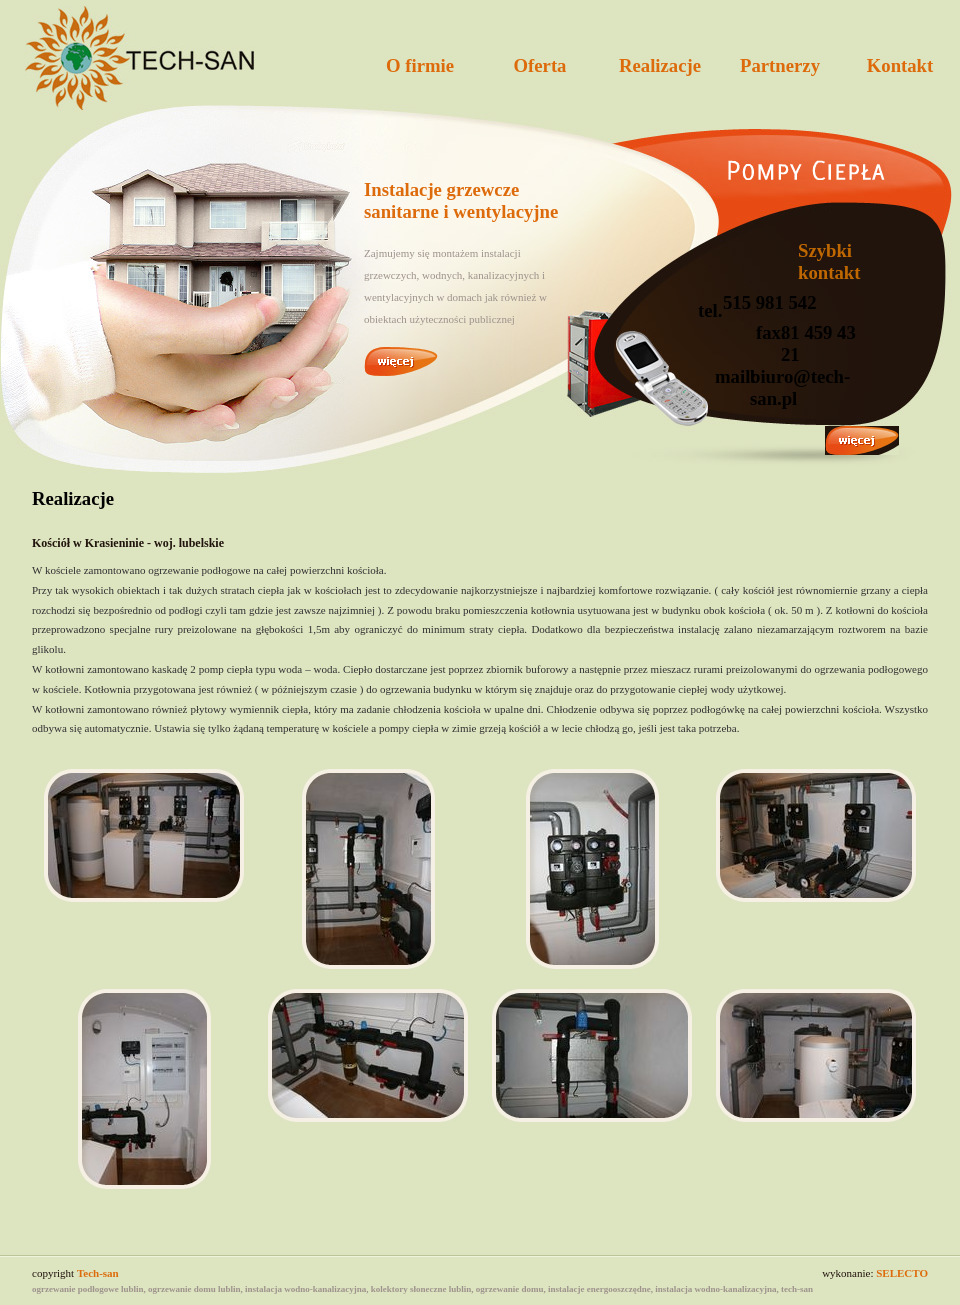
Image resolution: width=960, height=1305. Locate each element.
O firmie (420, 65)
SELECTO (902, 1273)
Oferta (540, 65)
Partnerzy (780, 65)
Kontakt (900, 65)
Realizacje (660, 65)
